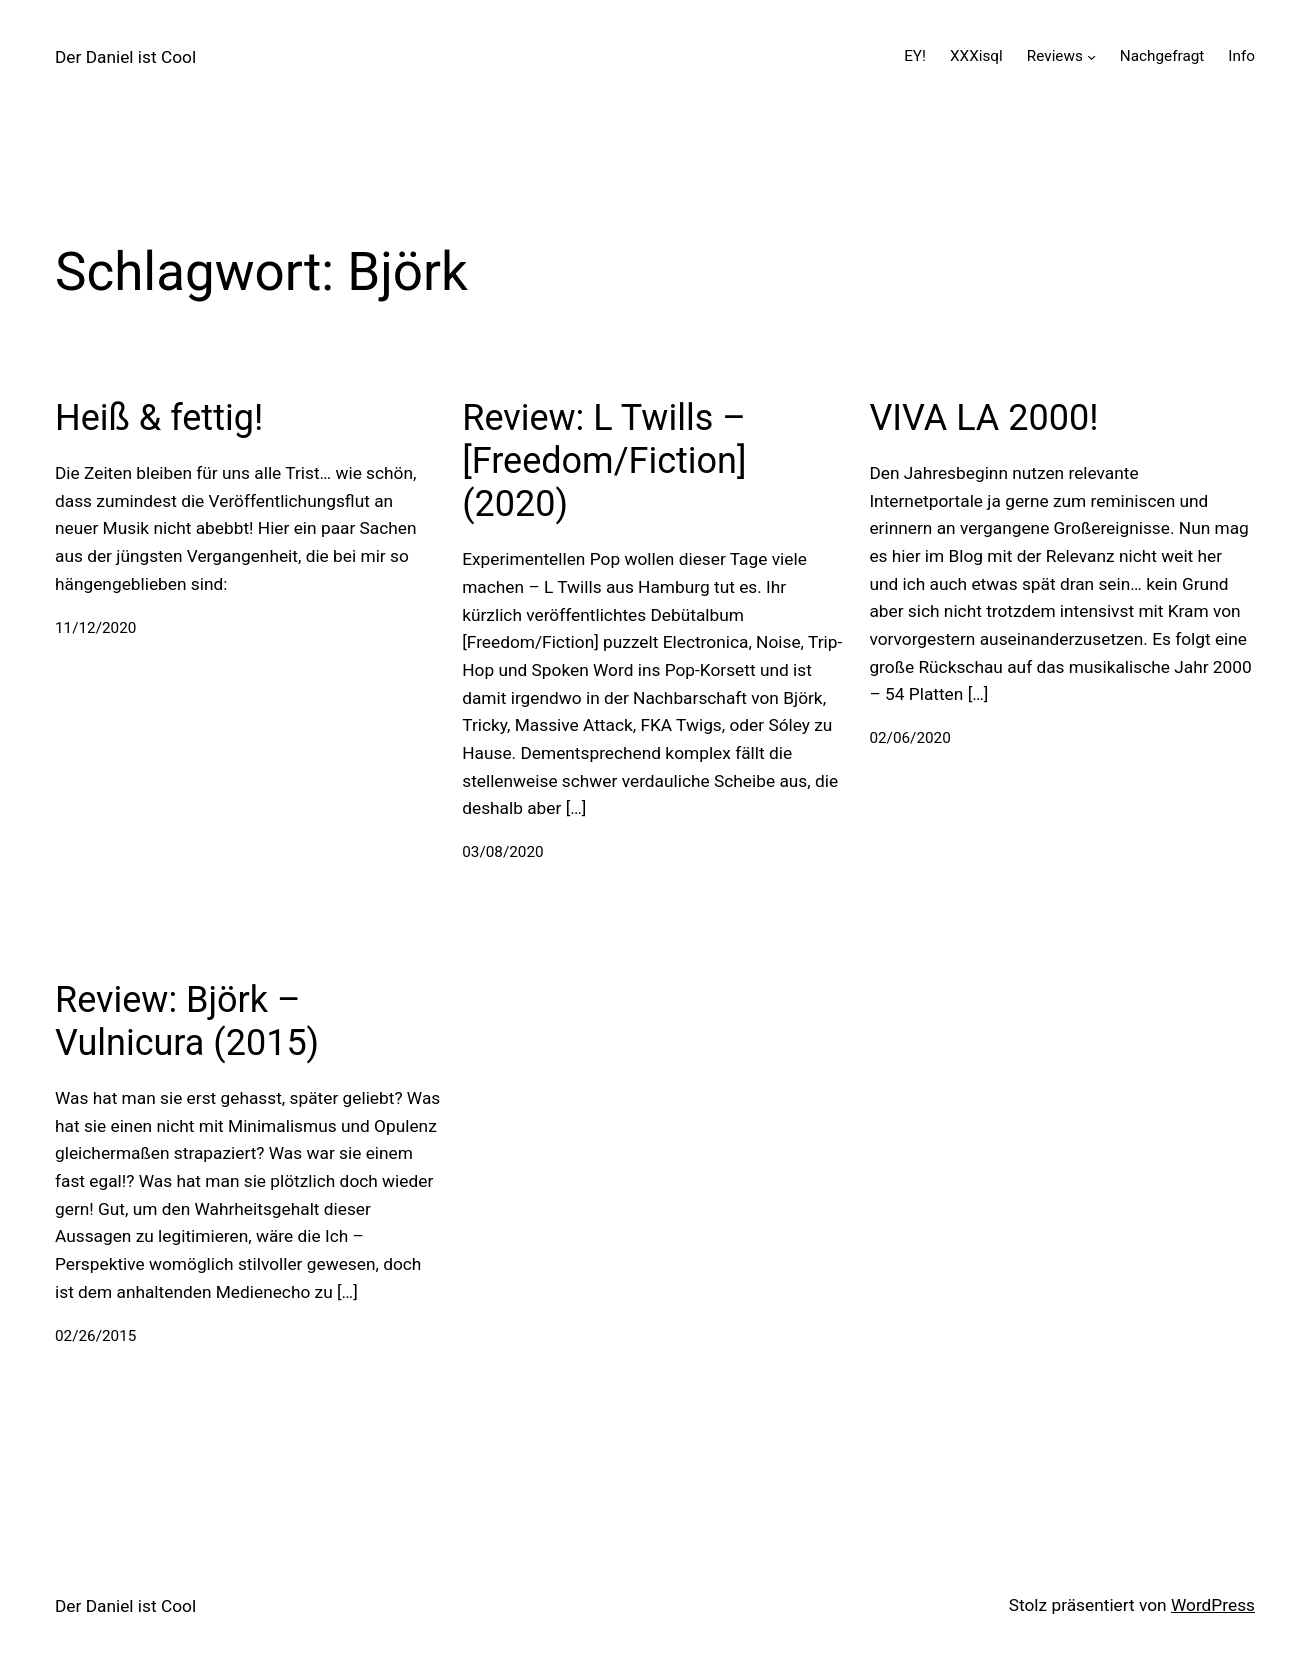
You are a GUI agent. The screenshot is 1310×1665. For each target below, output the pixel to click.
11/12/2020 (95, 628)
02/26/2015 (95, 1336)
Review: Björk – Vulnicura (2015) (187, 1021)
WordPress (1213, 1605)
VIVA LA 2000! (983, 418)
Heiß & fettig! (159, 418)
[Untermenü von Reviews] (1091, 56)
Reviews (1055, 56)
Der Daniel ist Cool (125, 57)
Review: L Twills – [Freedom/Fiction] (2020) (604, 461)
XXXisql (976, 56)
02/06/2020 (909, 738)
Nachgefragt (1162, 56)
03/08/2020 (502, 852)
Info (1241, 56)
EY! (915, 56)
